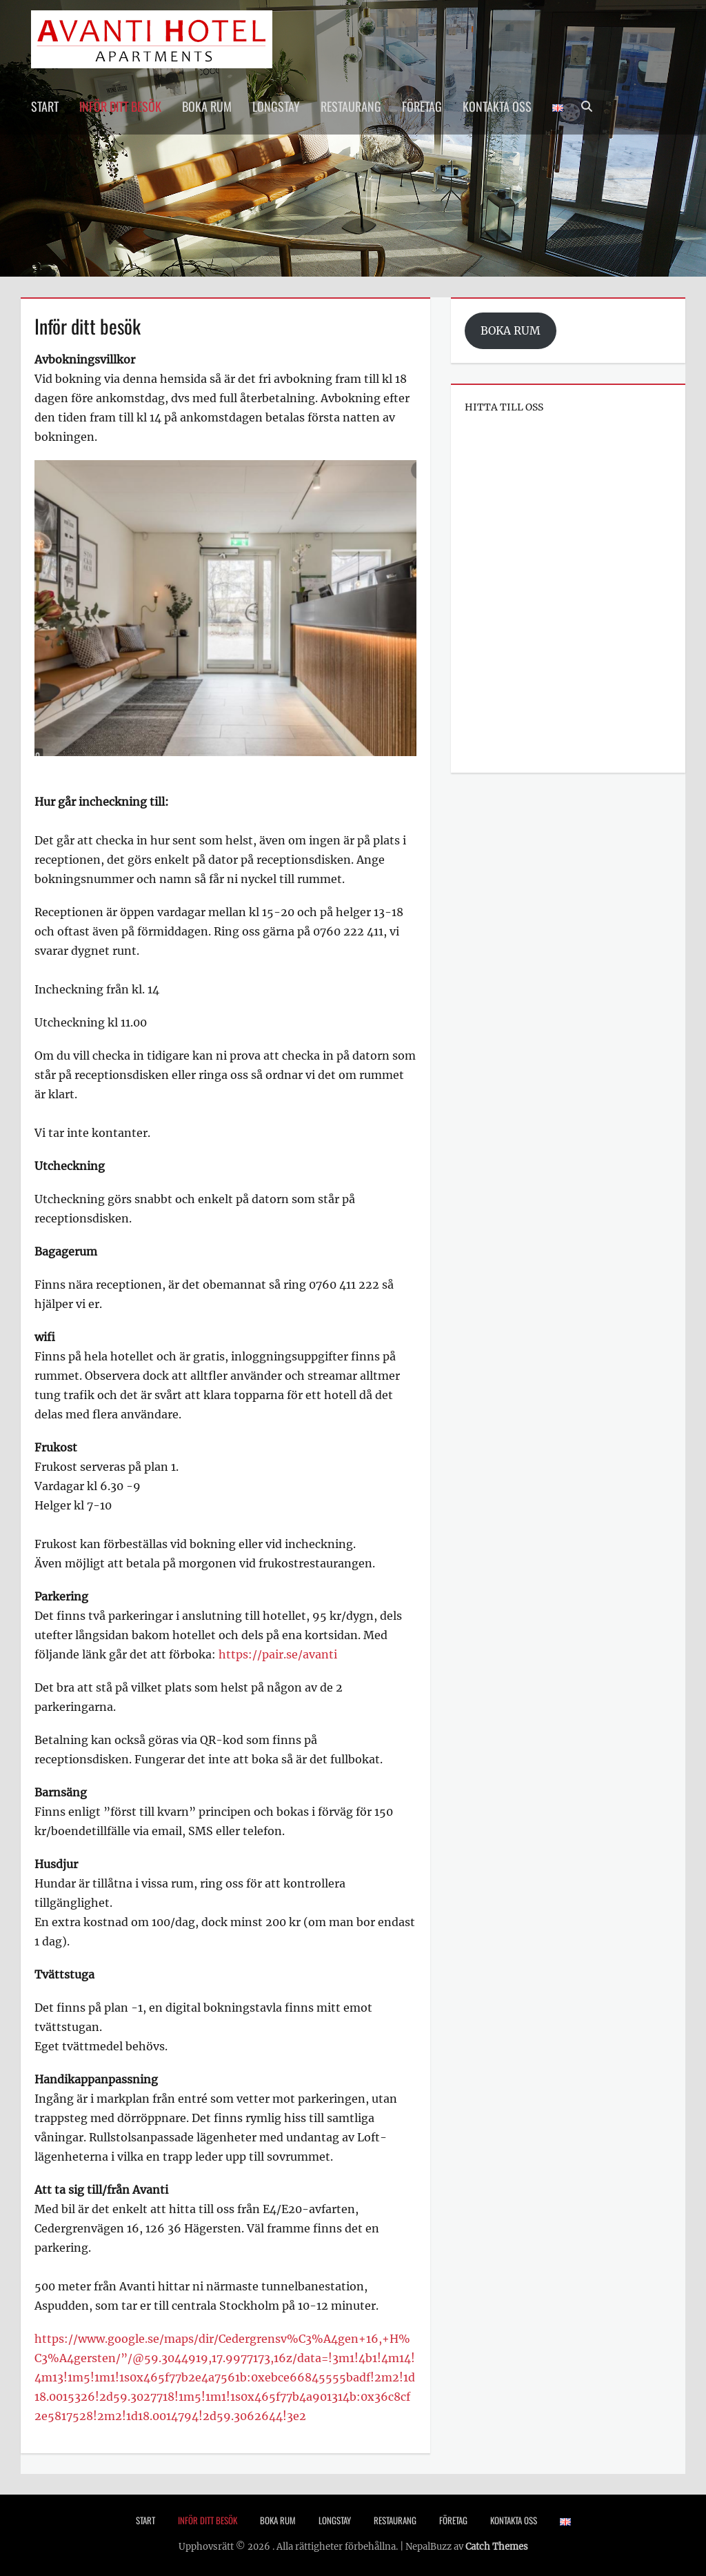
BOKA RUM (511, 330)
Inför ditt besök (120, 106)
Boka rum (207, 106)
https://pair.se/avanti (278, 1654)
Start (45, 106)
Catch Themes (496, 2547)
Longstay (276, 106)
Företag (422, 106)
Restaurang (351, 106)
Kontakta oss (497, 106)
